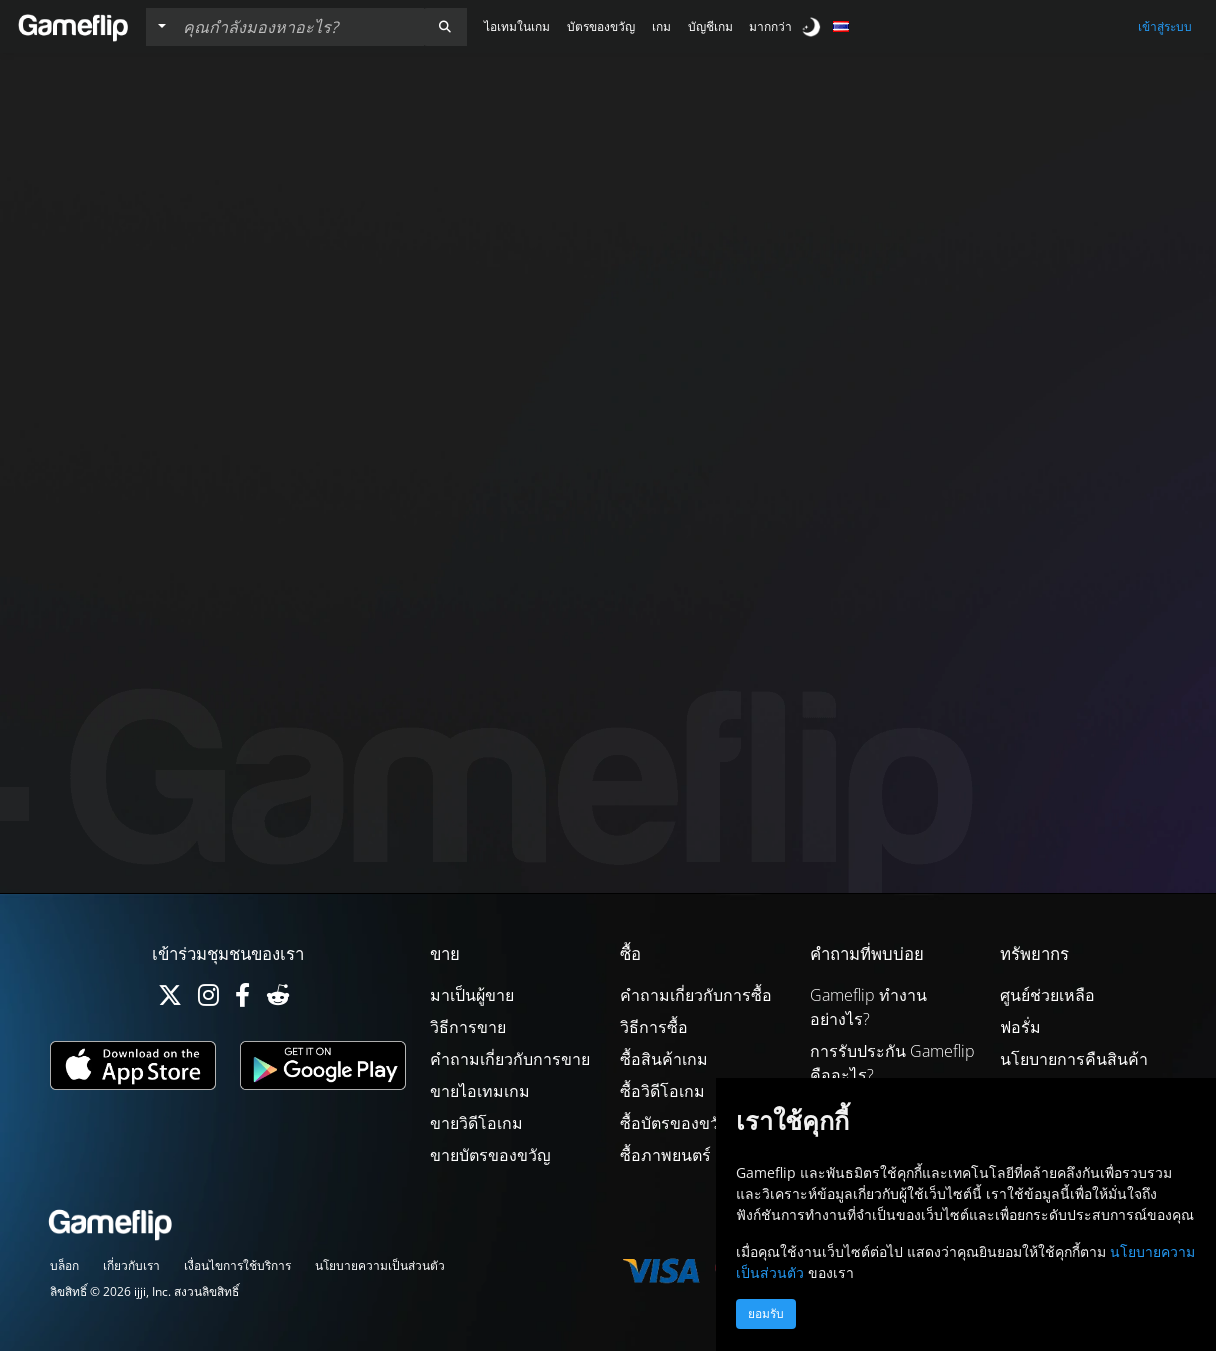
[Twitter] (170, 999)
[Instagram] (208, 999)
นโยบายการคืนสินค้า (1074, 1059)
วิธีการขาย (468, 1027)
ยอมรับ (766, 1314)
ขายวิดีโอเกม (476, 1123)
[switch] (813, 26)
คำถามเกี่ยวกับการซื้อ (696, 995)
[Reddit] (278, 999)
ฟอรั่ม (1020, 1027)
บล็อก (64, 1265)
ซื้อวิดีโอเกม (662, 1091)
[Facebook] (242, 999)
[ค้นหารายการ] (299, 27)
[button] (445, 27)
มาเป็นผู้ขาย (472, 995)
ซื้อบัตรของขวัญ (676, 1123)
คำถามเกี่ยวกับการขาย (510, 1059)
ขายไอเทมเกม (480, 1091)
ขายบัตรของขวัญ (490, 1155)
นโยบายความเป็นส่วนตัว (380, 1265)
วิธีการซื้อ (654, 1027)
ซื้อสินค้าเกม (664, 1059)
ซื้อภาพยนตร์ (665, 1155)
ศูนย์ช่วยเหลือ (1047, 995)
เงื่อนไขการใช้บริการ (237, 1265)
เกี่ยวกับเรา (131, 1265)
